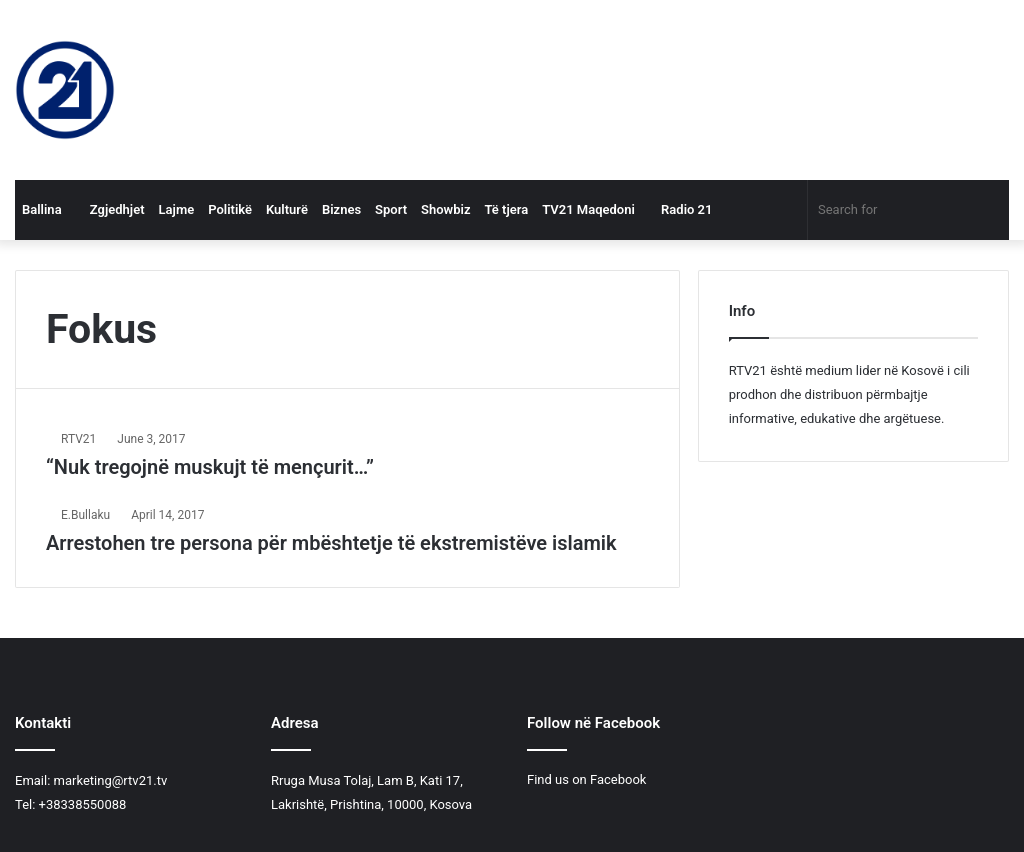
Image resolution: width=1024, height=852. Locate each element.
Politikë (230, 209)
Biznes (341, 209)
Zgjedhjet (110, 209)
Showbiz (445, 209)
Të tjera (506, 209)
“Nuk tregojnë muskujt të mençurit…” (210, 467)
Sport (391, 209)
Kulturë (287, 209)
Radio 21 (681, 209)
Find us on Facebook (586, 779)
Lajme (177, 209)
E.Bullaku (85, 515)
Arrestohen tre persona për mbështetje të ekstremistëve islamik (331, 543)
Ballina (42, 209)
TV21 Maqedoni (588, 209)
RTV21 (78, 439)
